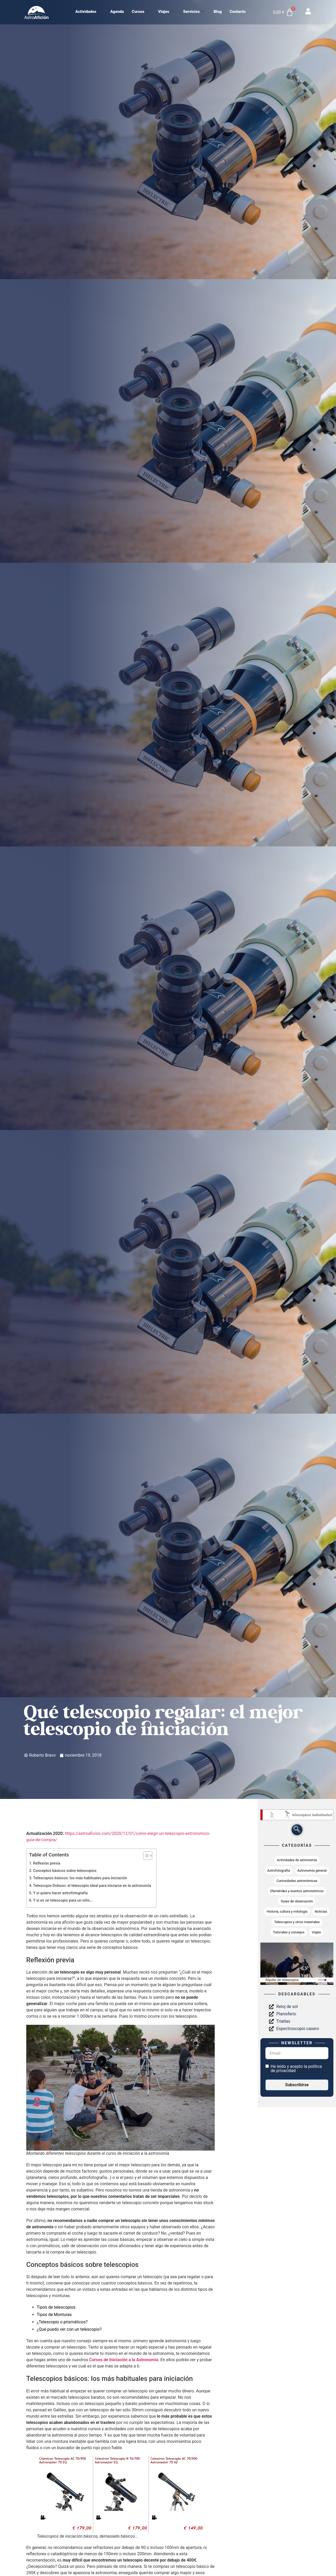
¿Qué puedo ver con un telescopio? (69, 2329)
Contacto (238, 11)
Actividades (88, 11)
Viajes (166, 11)
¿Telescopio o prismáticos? (62, 2321)
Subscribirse (296, 2084)
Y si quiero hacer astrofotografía (60, 1893)
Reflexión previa (46, 1863)
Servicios (193, 11)
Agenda (117, 11)
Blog (218, 11)
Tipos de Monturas (54, 2314)
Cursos (140, 11)
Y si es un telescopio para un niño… (62, 1900)
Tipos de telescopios (56, 2307)
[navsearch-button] (297, 1829)
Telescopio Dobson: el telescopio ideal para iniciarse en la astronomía (92, 1885)
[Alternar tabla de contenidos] (145, 1855)
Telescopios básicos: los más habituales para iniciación (80, 1878)
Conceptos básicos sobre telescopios (64, 1871)
